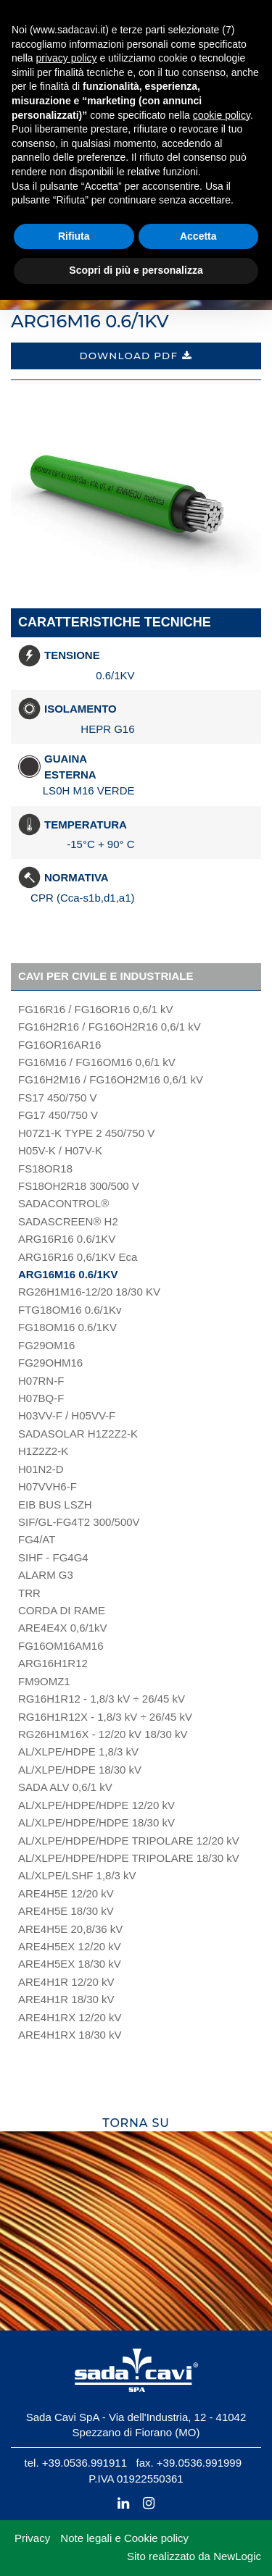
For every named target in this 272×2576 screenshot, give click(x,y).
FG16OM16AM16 (61, 1646)
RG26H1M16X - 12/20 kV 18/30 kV (102, 1734)
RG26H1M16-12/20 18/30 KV (89, 1291)
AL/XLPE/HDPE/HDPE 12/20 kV (96, 1805)
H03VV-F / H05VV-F (66, 1415)
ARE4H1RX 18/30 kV (70, 2035)
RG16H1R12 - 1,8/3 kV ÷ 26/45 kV (101, 1698)
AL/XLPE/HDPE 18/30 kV (79, 1769)
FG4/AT (36, 1539)
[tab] (136, 976)
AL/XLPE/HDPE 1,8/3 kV (78, 1751)
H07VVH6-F (47, 1486)
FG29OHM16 (50, 1362)
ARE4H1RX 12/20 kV (70, 2017)
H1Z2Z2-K (43, 1451)
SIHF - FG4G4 (53, 1557)
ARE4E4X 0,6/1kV (62, 1627)
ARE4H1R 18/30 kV (66, 1999)
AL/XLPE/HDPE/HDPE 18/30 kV (96, 1822)
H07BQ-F (41, 1398)
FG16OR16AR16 (59, 1045)
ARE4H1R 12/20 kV (66, 1982)
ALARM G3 (45, 1575)
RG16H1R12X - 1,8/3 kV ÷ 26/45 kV (105, 1717)
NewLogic (237, 2556)
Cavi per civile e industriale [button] (105, 976)
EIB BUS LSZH (55, 1504)
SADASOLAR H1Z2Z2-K (78, 1433)
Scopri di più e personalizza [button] (135, 270)
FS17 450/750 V (57, 1097)
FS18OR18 (45, 1168)
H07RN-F (41, 1381)
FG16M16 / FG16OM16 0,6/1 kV (97, 1062)
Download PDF (135, 355)
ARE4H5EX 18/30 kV (69, 1964)
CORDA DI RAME (61, 1610)
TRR (29, 1593)
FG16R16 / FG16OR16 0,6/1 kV (95, 1009)
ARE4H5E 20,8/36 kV (70, 1929)
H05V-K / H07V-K (60, 1150)
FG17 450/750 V (58, 1115)
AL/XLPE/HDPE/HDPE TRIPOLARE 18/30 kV (128, 1858)
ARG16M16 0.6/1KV (68, 1274)
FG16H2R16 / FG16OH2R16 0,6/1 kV (109, 1026)
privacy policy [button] (66, 58)
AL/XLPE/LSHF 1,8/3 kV (77, 1875)
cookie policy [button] (221, 115)
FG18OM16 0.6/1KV (67, 1327)
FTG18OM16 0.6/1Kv (70, 1310)
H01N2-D (41, 1469)
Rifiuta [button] (74, 236)
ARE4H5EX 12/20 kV (69, 1946)
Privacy (32, 2538)
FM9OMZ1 (44, 1681)
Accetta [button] (198, 236)
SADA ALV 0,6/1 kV (65, 1787)
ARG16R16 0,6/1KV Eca (77, 1257)
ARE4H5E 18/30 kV (66, 1911)
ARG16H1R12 (53, 1663)
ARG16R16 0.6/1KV (66, 1239)
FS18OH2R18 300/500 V (78, 1186)
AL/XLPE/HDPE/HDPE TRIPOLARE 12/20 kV (128, 1840)
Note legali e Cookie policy (124, 2538)
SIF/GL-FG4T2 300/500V (79, 1522)
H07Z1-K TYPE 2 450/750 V (86, 1133)
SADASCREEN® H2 (68, 1221)
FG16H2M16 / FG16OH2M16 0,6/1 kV (110, 1079)
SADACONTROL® (63, 1203)
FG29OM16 (46, 1345)
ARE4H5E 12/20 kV (66, 1893)
